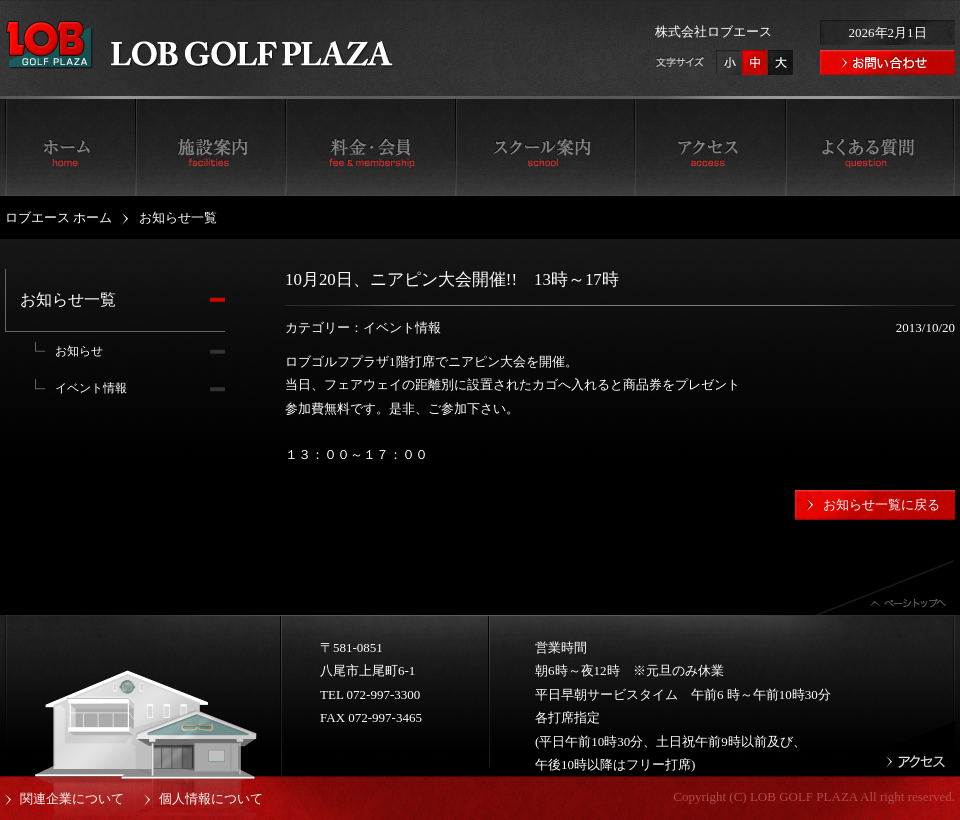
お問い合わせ (887, 62)
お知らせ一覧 (68, 299)
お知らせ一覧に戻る (881, 504)
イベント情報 (91, 388)
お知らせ (79, 351)
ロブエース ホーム (70, 146)
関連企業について (72, 798)
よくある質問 (870, 146)
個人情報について (211, 798)
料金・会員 (370, 146)
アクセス (710, 146)
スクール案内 (545, 146)
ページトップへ (885, 587)
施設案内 (210, 146)
